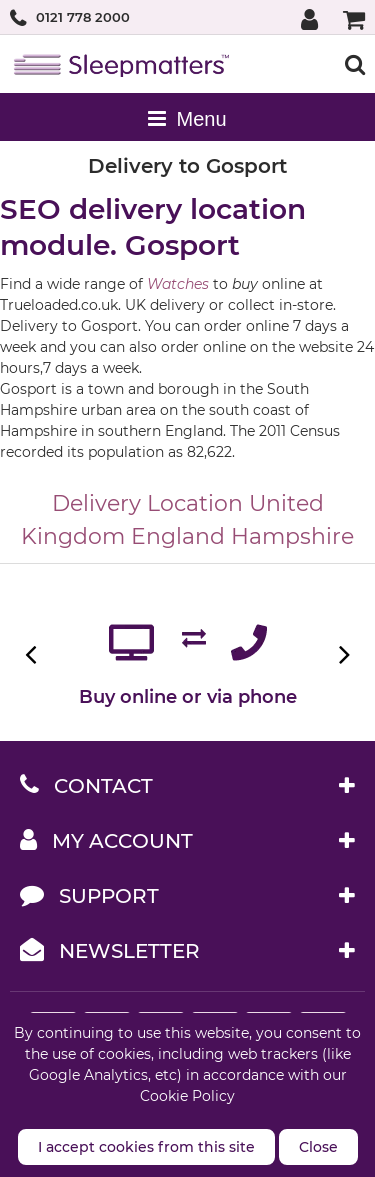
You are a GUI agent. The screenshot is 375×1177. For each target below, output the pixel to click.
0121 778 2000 (83, 17)
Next (342, 654)
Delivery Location (147, 503)
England (178, 536)
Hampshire (292, 536)
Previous (32, 654)
